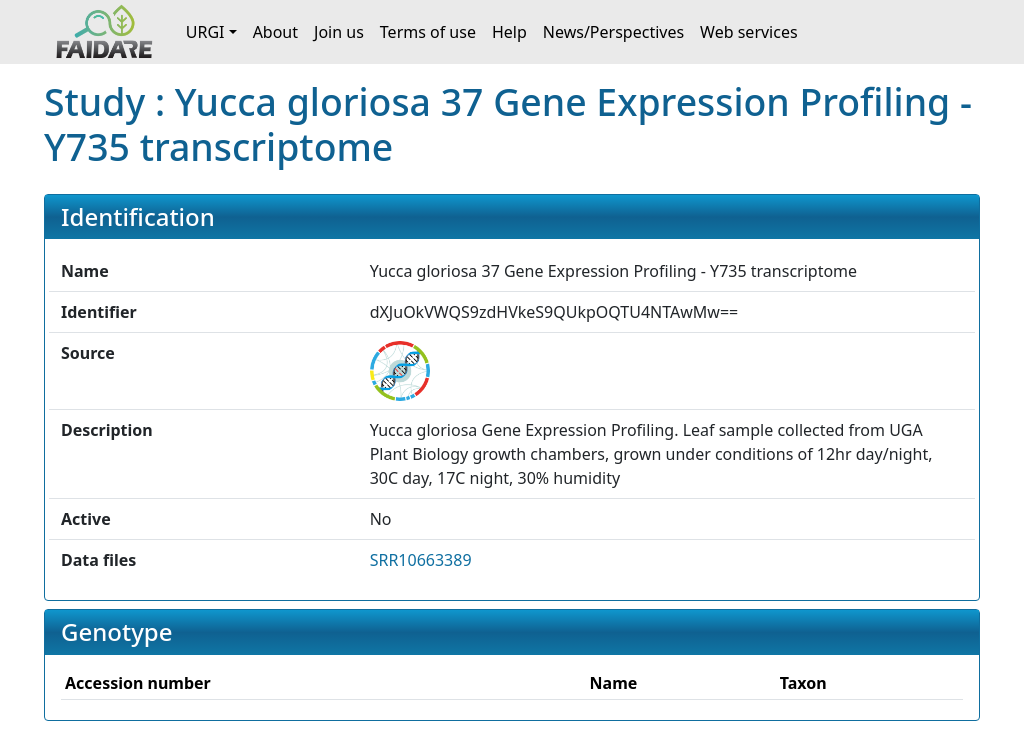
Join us (339, 32)
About (275, 32)
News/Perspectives (613, 32)
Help (509, 32)
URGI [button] (205, 32)
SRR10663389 (421, 560)
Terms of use (428, 32)
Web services (749, 32)
